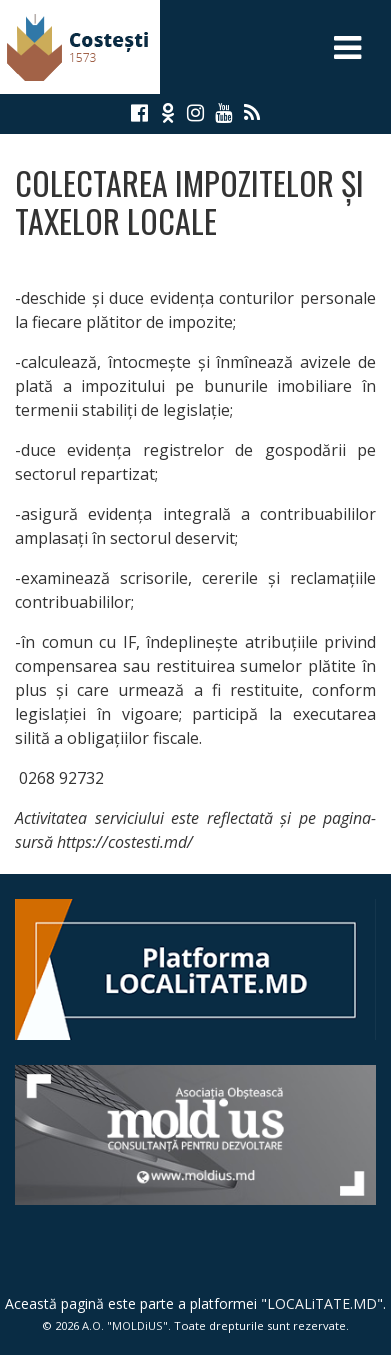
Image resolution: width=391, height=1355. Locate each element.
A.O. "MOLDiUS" (125, 1325)
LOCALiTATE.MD (322, 1303)
